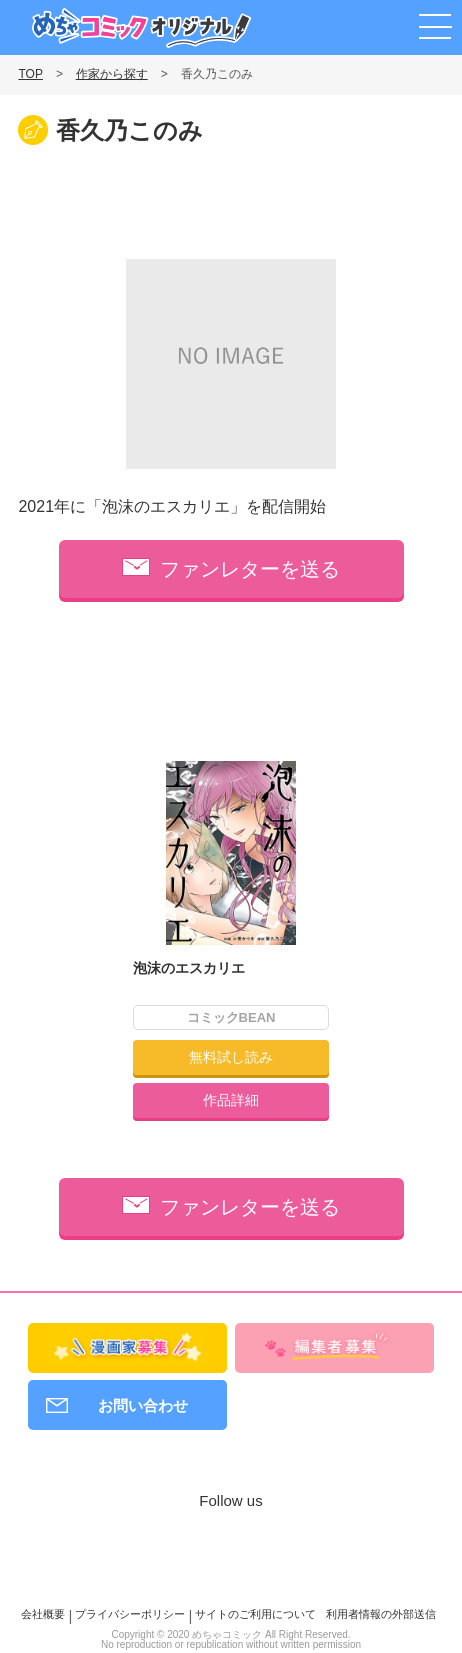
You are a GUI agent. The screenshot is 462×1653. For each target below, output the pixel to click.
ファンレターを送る (250, 569)
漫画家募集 (346, 24)
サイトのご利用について (255, 1614)
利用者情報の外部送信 (381, 1614)
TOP (30, 74)
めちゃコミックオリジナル (141, 28)
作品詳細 (231, 1100)
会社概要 (43, 1614)
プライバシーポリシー (130, 1614)
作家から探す (112, 74)
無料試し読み (231, 1057)
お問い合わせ (143, 1405)
